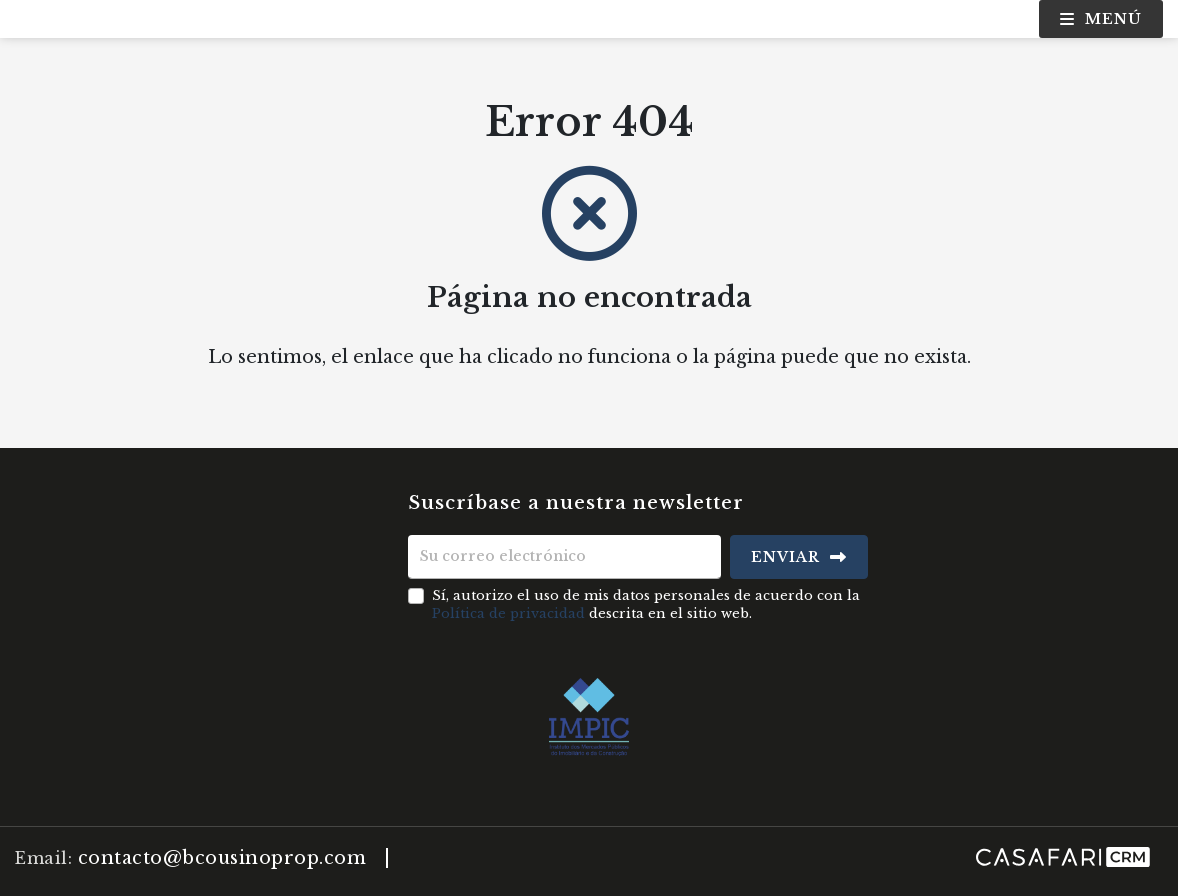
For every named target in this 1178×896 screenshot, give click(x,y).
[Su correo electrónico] (565, 557)
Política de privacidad (508, 613)
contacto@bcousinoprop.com (222, 858)
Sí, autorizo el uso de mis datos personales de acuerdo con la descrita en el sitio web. (646, 604)
